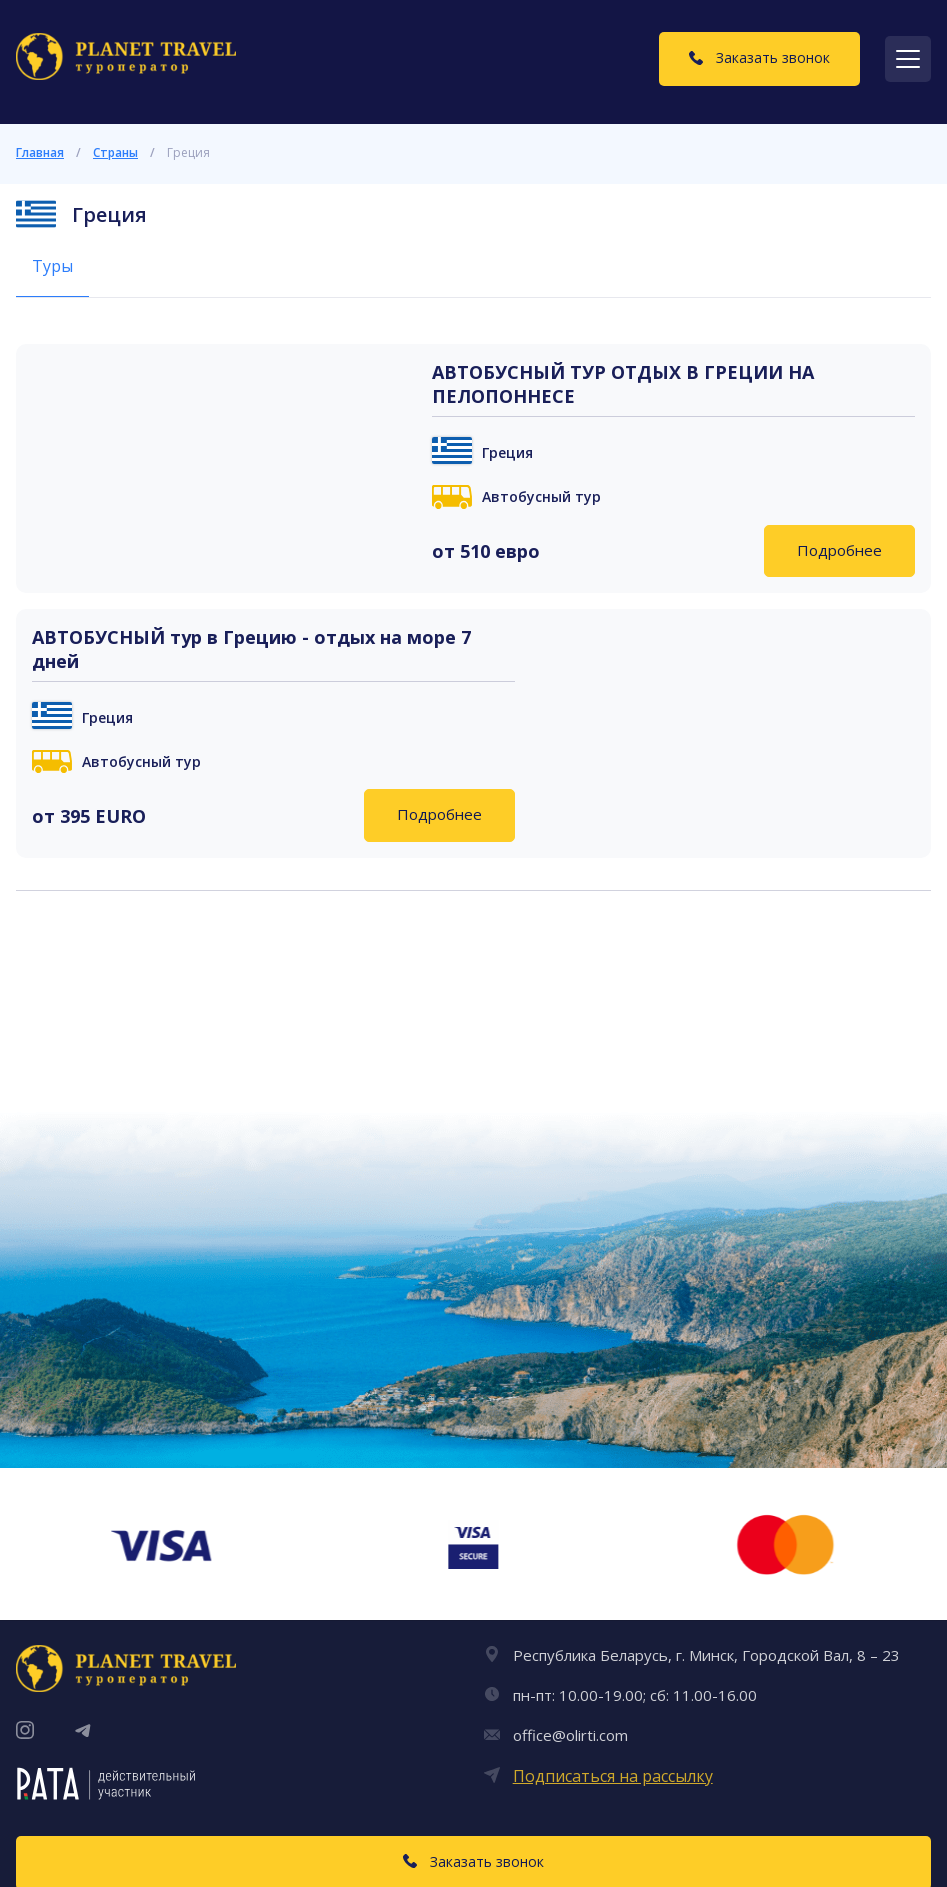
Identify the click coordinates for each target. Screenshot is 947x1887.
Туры (52, 266)
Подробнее (839, 550)
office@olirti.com (570, 1735)
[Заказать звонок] (759, 59)
